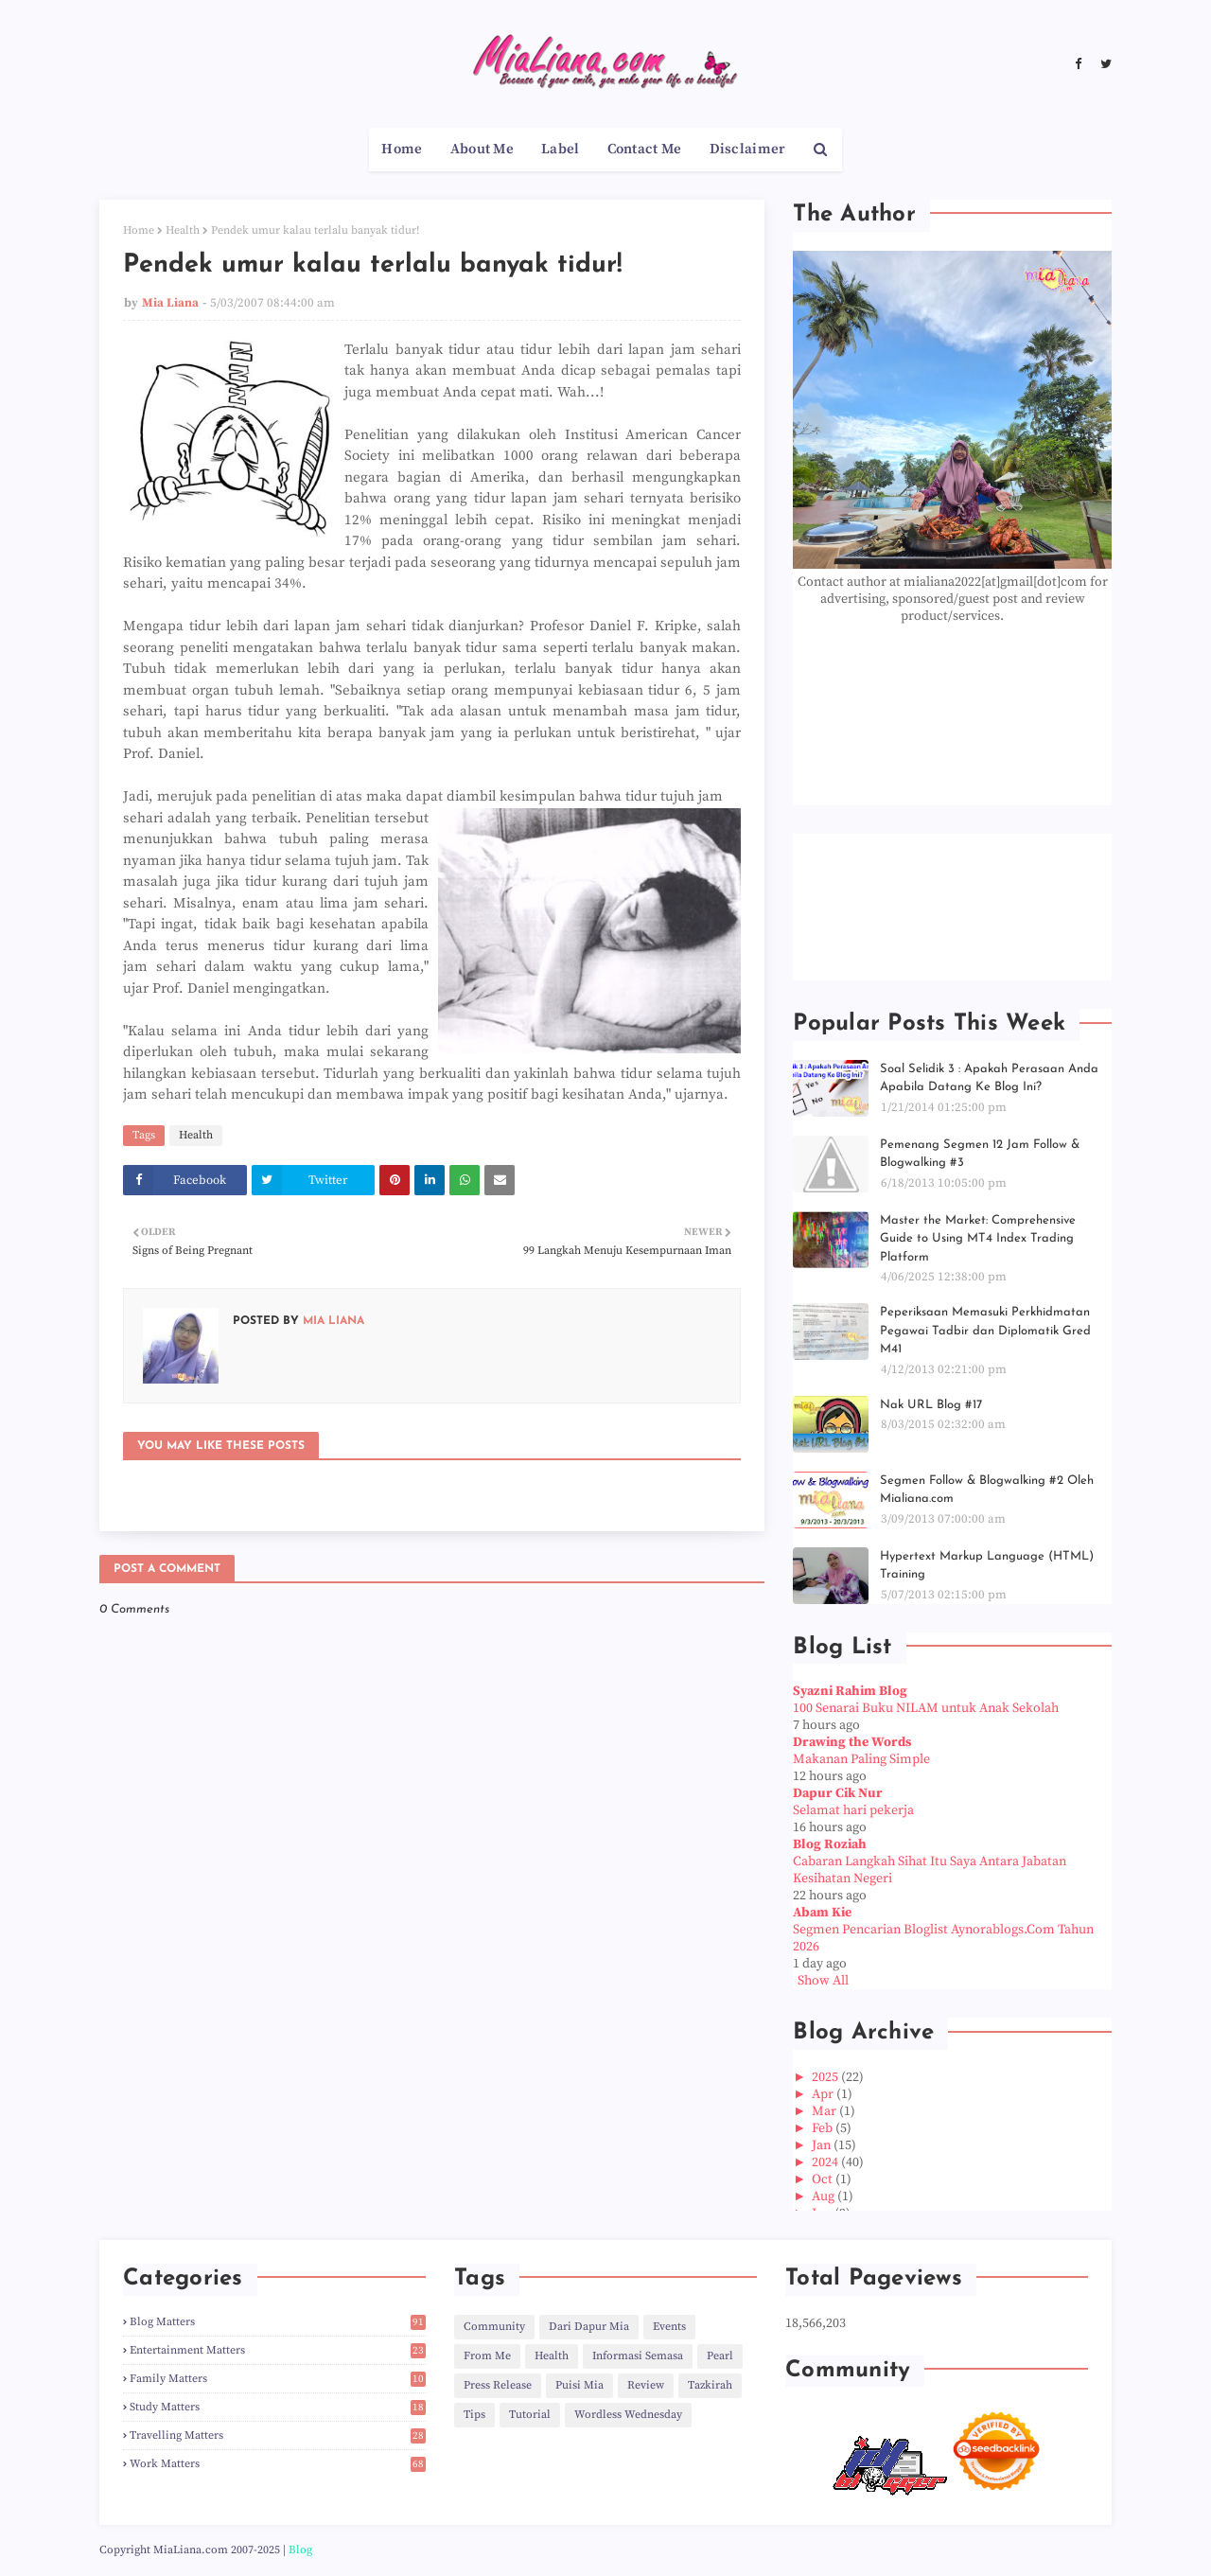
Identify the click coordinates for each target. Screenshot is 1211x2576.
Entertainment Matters (278, 2350)
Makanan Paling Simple (861, 1759)
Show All (823, 1980)
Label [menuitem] (560, 149)
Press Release (498, 2385)
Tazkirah (710, 2385)
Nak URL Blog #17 (931, 1405)
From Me (487, 2356)
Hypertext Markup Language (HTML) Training (987, 1565)
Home (138, 230)
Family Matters (278, 2379)
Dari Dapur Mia (589, 2327)
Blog (300, 2550)
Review (645, 2385)
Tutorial (530, 2415)
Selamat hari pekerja (853, 1810)
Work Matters (278, 2464)
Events (669, 2327)
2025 (826, 2077)
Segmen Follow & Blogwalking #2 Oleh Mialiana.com (987, 1490)
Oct (823, 2179)
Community (494, 2327)
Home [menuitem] (401, 149)
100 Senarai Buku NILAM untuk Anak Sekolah (926, 1708)
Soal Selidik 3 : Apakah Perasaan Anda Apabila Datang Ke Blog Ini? (989, 1078)
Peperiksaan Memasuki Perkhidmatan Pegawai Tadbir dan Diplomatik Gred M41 (985, 1330)
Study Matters (278, 2407)
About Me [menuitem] (482, 149)
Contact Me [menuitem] (644, 149)
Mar (825, 2111)
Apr (824, 2094)
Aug (824, 2196)
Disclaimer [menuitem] (748, 149)
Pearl (720, 2356)
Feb (823, 2128)
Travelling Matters (278, 2435)
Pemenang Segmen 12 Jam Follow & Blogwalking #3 (979, 1154)
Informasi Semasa (637, 2356)
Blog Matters (278, 2322)
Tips (474, 2415)
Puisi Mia (579, 2385)
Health (183, 230)
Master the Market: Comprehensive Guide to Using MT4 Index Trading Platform (978, 1238)
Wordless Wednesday (628, 2415)
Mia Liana (170, 302)
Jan (823, 2145)
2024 (826, 2162)
